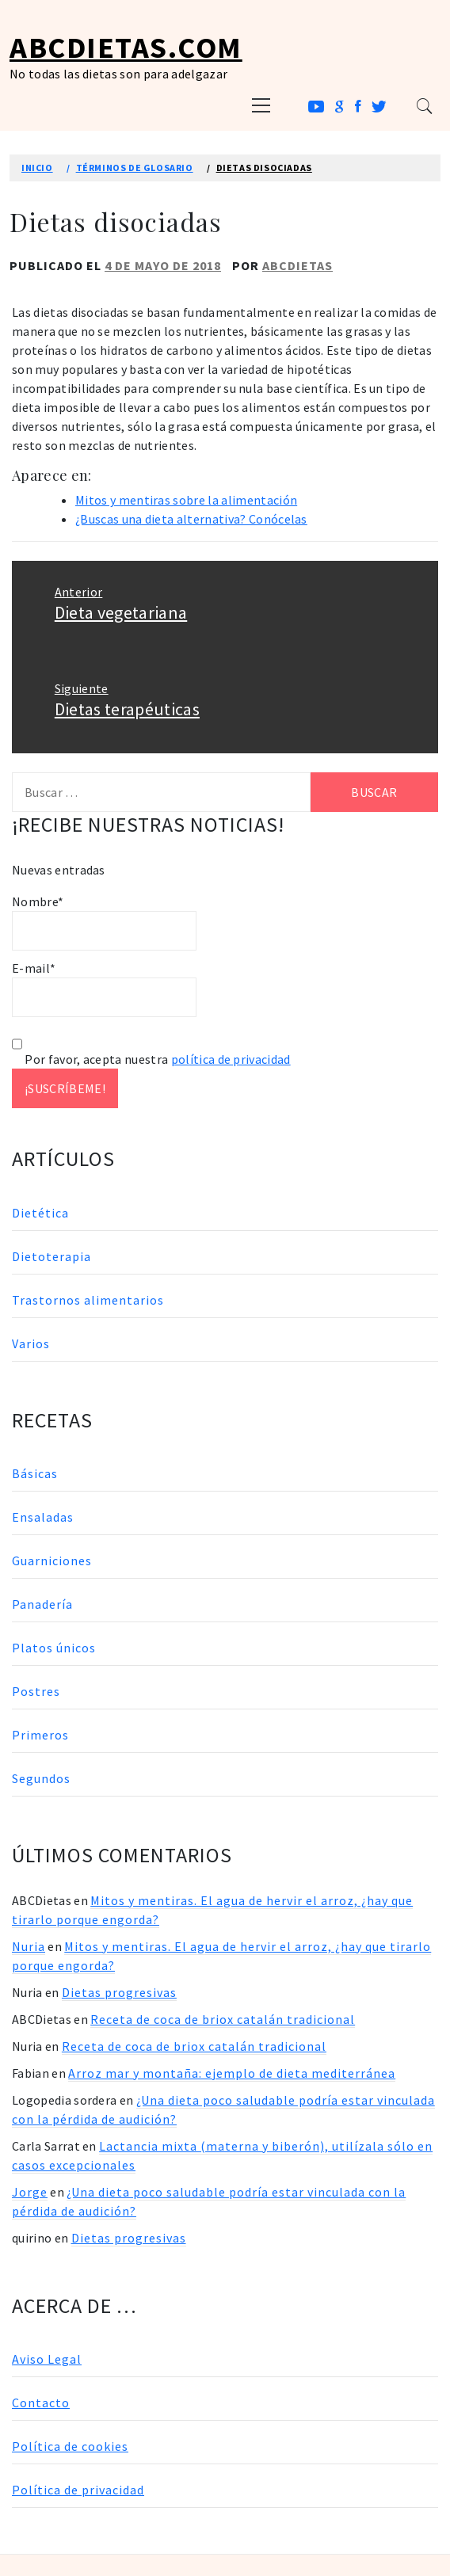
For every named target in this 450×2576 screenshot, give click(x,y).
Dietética (40, 1213)
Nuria (28, 1946)
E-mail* (104, 988)
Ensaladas (43, 1517)
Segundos (41, 1778)
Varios (31, 1343)
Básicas (35, 1473)
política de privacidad (231, 1059)
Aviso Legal (47, 2359)
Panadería (42, 1604)
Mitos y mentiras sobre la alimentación (186, 500)
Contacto (41, 2402)
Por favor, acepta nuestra (151, 1059)
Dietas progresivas (119, 1992)
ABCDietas (297, 265)
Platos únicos (54, 1648)
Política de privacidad (78, 2490)
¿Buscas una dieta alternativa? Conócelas (191, 519)
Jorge (30, 2192)
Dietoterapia (51, 1256)
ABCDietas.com (126, 47)
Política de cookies (70, 2446)
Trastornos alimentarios (88, 1300)
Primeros (40, 1735)
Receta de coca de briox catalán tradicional (222, 2019)
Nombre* (104, 922)
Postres (36, 1691)
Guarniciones (52, 1560)
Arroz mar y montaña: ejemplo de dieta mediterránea (231, 2073)
